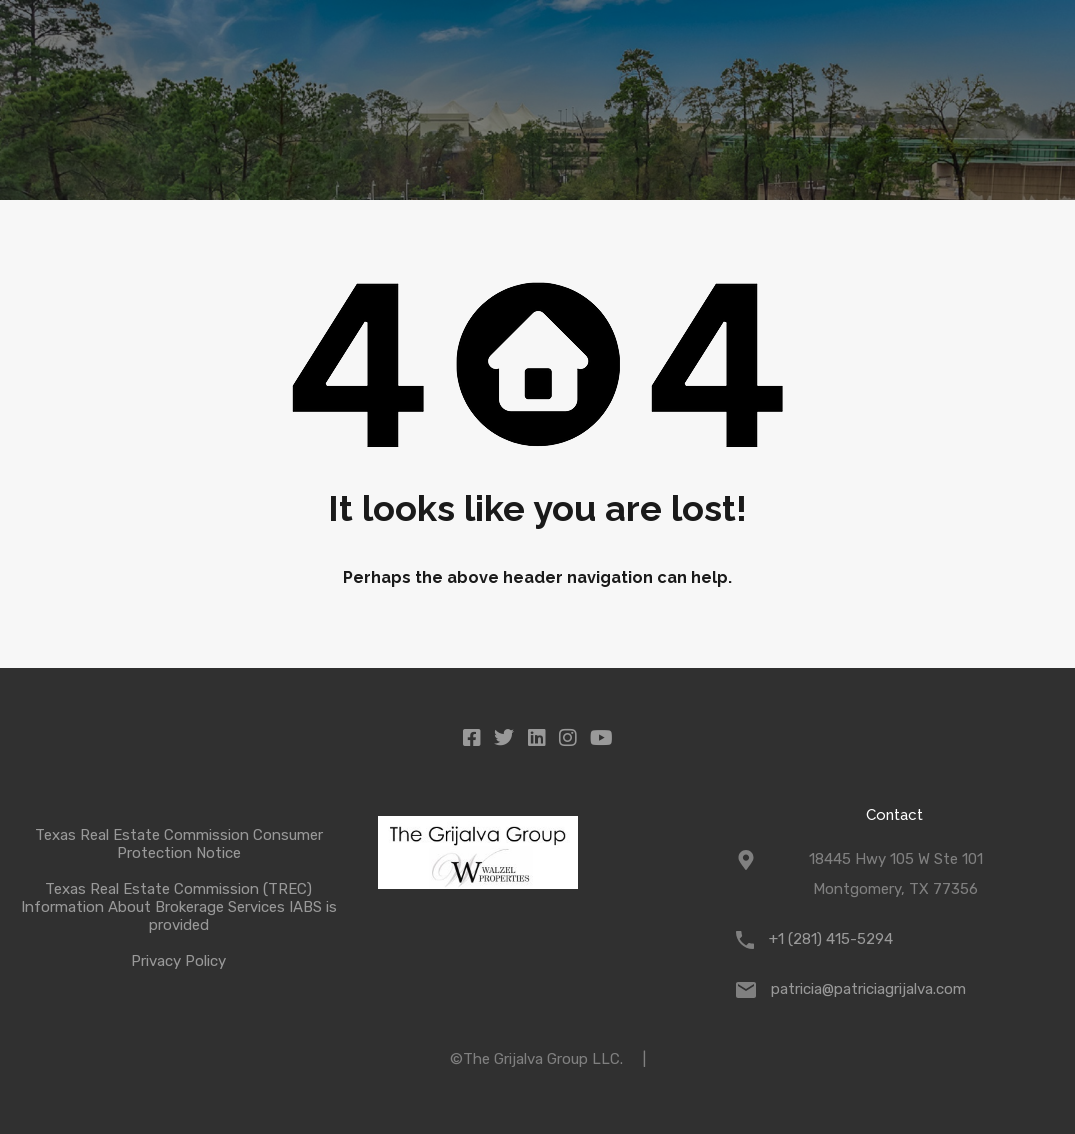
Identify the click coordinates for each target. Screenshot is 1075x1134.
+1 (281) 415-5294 (831, 939)
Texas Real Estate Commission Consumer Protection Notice (179, 844)
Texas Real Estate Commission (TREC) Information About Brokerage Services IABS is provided (179, 907)
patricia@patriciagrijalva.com (868, 989)
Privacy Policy (178, 961)
